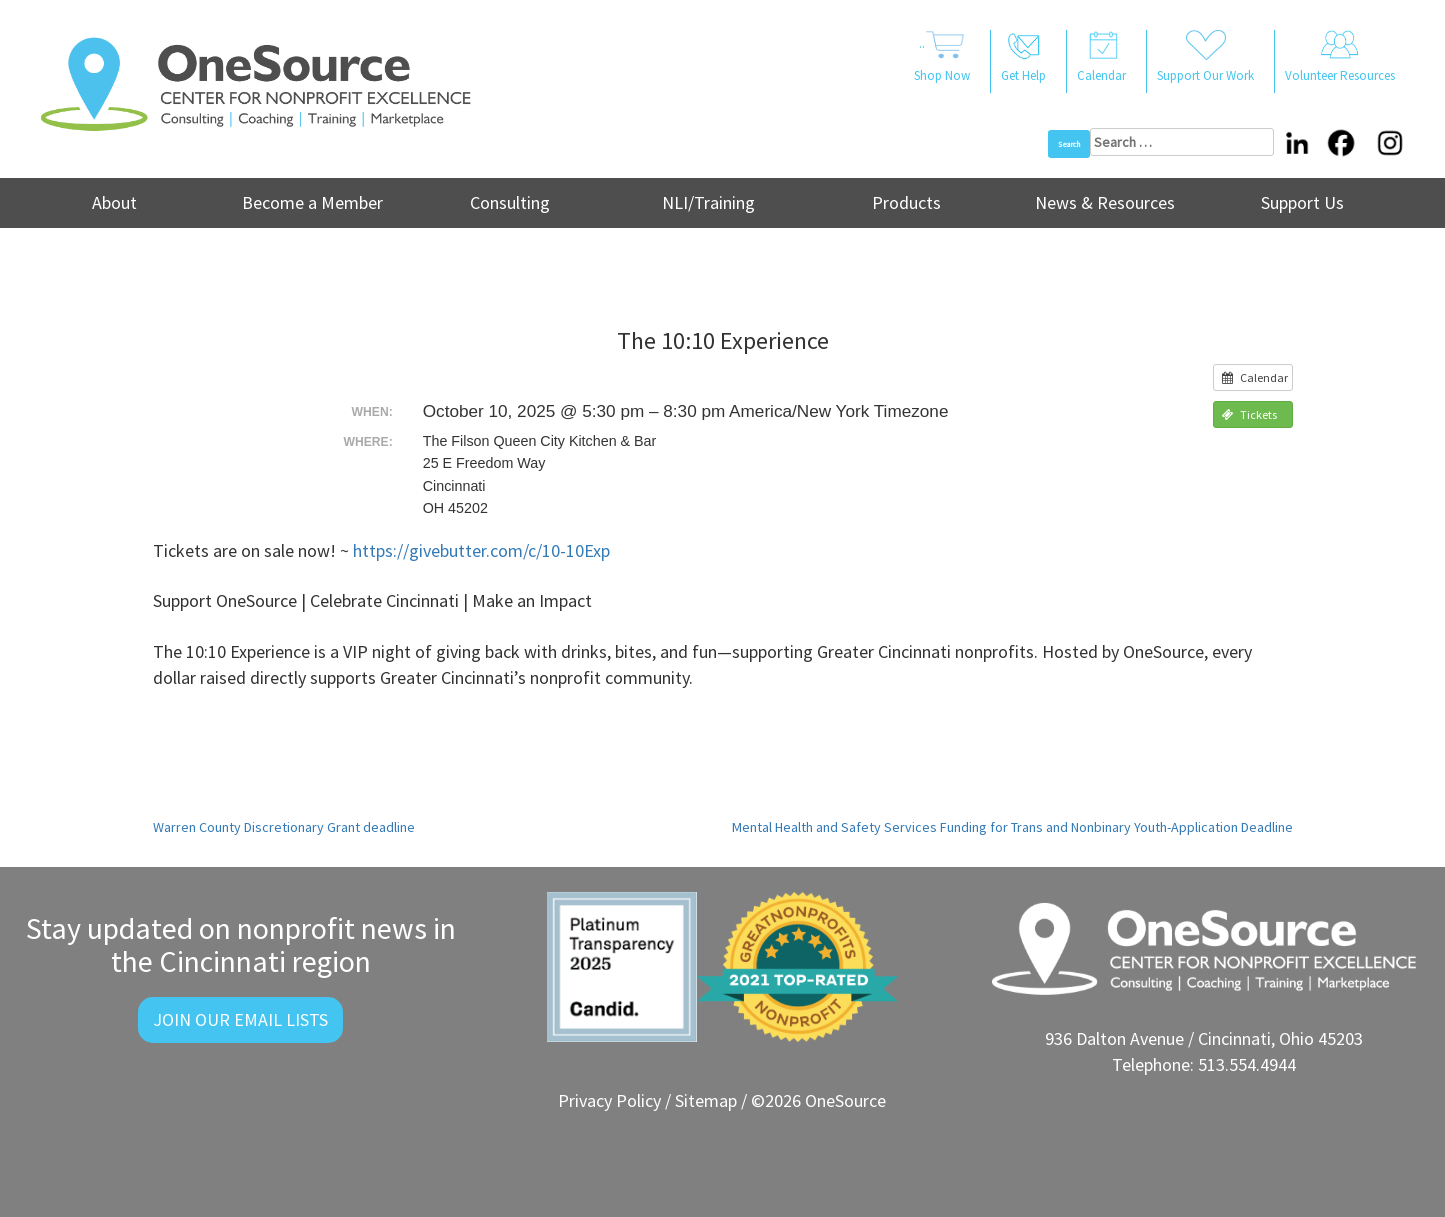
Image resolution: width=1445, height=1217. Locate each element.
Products (906, 202)
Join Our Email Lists (240, 1019)
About (114, 202)
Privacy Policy (609, 1100)
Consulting (510, 202)
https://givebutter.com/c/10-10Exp (481, 550)
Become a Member (312, 202)
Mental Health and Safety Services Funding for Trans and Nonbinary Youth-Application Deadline (1012, 827)
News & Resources (1105, 202)
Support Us (1302, 202)
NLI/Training (708, 202)
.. (942, 58)
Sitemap (706, 1100)
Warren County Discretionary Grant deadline (284, 827)
